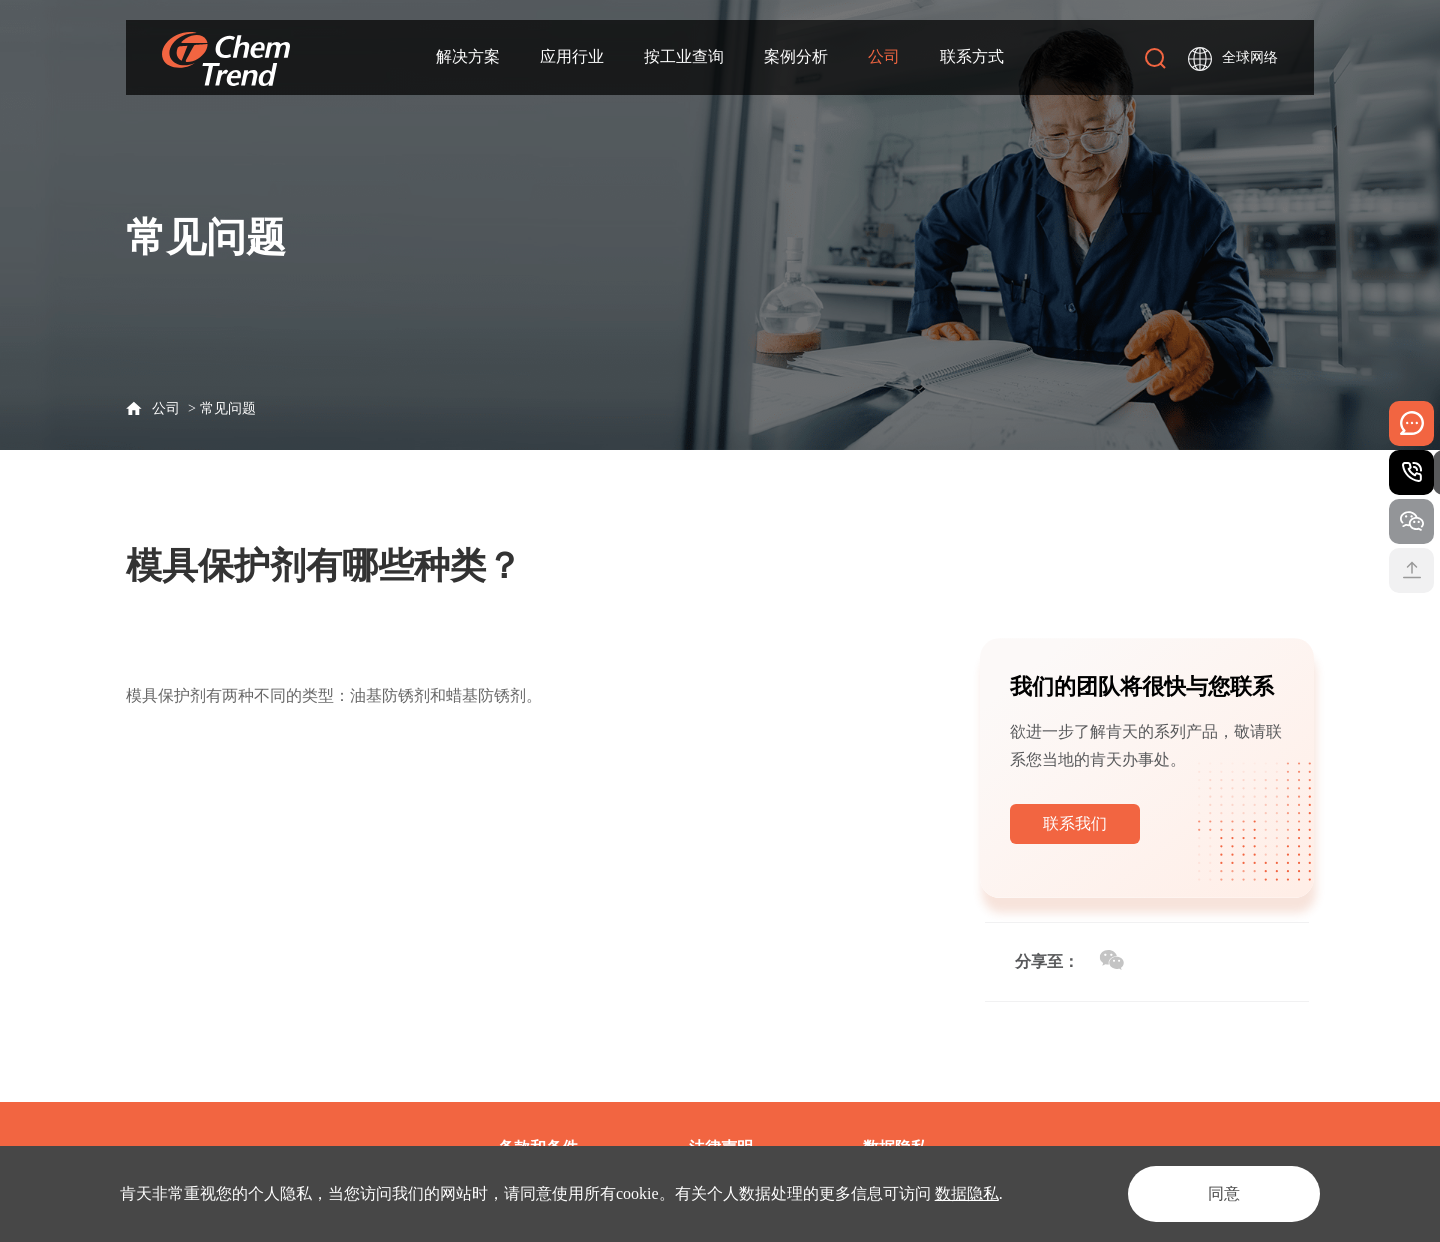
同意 (1224, 1193)
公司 (884, 56)
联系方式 (972, 56)
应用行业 (572, 56)
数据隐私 (967, 1193)
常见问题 (228, 408)
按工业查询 (684, 56)
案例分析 (796, 56)
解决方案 (468, 56)
